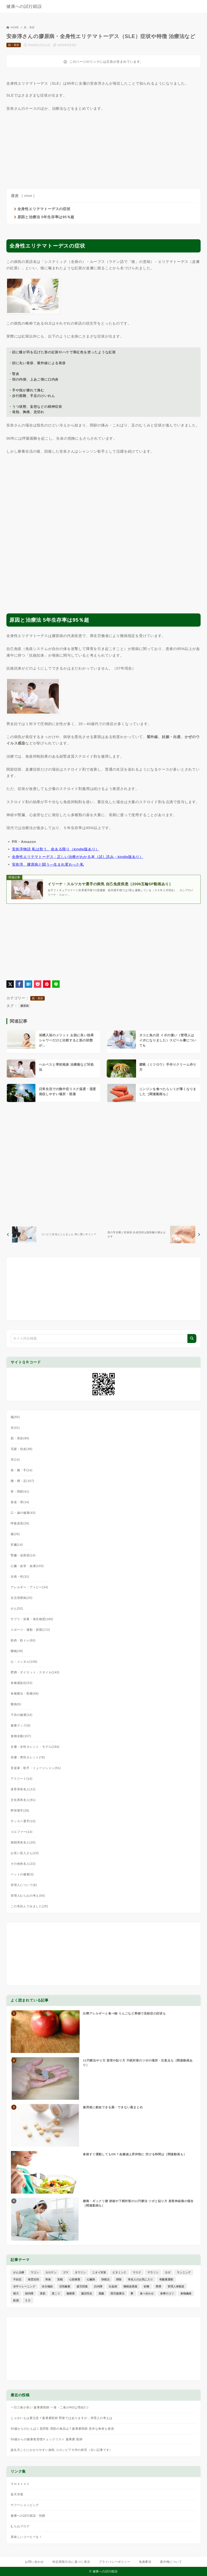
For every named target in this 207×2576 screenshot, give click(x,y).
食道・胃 (20, 1502)
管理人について (24, 1885)
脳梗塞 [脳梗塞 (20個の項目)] (70, 2294)
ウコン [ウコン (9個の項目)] (35, 2273)
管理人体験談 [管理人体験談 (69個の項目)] (176, 2287)
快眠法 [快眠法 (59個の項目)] (105, 2280)
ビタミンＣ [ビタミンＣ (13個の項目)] (119, 2273)
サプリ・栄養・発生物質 (32, 1619)
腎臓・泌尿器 (23, 1556)
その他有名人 (23, 1864)
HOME (12, 27)
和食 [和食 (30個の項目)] (48, 2280)
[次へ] (153, 1235)
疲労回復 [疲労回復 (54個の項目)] (82, 2287)
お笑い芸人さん (25, 1853)
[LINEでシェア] (56, 984)
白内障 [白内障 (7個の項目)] (98, 2287)
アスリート (21, 1779)
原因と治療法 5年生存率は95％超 (46, 217)
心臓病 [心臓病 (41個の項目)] (91, 2280)
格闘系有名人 (23, 1843)
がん (17, 1609)
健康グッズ (21, 1726)
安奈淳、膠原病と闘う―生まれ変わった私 (48, 865)
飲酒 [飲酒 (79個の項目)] (16, 2301)
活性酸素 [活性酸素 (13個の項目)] (64, 2287)
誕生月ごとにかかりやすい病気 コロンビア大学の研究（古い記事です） (61, 2450)
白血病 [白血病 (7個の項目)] (113, 2287)
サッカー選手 (23, 1821)
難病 (16, 1704)
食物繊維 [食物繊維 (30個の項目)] (185, 2294)
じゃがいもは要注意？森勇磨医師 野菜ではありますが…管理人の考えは (61, 2418)
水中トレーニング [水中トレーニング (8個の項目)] (24, 2287)
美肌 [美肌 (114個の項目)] (42, 2294)
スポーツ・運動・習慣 (30, 1630)
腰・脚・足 (22, 1481)
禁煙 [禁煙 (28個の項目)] (158, 2287)
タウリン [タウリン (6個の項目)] (80, 2273)
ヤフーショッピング (25, 2505)
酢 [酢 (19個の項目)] (132, 2294)
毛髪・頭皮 (21, 1449)
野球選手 (20, 1811)
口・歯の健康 (23, 1513)
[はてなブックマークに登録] (28, 984)
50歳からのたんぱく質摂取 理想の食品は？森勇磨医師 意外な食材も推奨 (62, 2429)
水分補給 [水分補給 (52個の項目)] (47, 2287)
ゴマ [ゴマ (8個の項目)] (65, 2273)
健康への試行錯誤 (24, 6)
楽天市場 (17, 2494)
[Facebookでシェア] (19, 984)
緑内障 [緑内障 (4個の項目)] (29, 2294)
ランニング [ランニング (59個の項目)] (184, 2273)
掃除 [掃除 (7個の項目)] (119, 2280)
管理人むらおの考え (28, 1896)
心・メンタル (24, 1662)
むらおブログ (20, 2526)
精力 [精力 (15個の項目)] (16, 2294)
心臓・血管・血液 (27, 1566)
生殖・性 (20, 1577)
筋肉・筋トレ (23, 1641)
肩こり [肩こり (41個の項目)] (56, 2294)
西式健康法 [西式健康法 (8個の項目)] (117, 2294)
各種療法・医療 (25, 1694)
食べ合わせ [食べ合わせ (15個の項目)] (147, 2294)
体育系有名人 (23, 1790)
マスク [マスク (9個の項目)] (137, 2273)
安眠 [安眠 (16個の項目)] (60, 2280)
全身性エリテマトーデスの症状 (43, 209)
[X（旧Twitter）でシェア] (10, 984)
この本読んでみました (29, 1907)
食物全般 (21, 1736)
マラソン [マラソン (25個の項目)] (152, 2273)
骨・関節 (20, 1492)
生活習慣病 (21, 1598)
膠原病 (24, 1006)
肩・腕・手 (21, 1471)
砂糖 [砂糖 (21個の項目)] (146, 2287)
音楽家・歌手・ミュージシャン (36, 1768)
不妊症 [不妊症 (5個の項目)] (17, 2280)
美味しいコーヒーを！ (26, 2537)
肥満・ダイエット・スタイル (35, 1673)
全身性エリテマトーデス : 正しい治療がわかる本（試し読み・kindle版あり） (78, 857)
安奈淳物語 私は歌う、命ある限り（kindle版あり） (55, 850)
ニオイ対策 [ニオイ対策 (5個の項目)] (99, 2273)
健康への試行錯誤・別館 (28, 2516)
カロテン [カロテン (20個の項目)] (50, 2273)
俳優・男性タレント (28, 1758)
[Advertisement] (103, 149)
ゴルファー (21, 1832)
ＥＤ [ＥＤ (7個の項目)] (28, 2301)
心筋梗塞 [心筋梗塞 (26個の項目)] (74, 2280)
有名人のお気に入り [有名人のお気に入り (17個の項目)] (140, 2280)
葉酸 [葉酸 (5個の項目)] (101, 2294)
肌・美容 (29, 27)
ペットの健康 (22, 1875)
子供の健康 (21, 1715)
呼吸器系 (20, 1524)
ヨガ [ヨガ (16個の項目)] (167, 2273)
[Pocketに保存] (37, 984)
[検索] (191, 1338)
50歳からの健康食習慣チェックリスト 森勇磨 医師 (46, 2440)
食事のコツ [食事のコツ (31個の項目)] (167, 2294)
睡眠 (17, 1651)
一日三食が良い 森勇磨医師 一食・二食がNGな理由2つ (50, 2408)
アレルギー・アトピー (29, 1588)
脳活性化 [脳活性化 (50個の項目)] (86, 2294)
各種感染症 (21, 1683)
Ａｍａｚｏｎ (20, 2484)
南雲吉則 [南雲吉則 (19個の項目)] (33, 2280)
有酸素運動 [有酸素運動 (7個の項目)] (166, 2280)
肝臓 (17, 1545)
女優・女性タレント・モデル (35, 1747)
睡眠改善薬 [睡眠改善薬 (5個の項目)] (130, 2287)
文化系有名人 (23, 1800)
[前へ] (54, 1235)
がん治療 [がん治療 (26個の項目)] (18, 2273)
